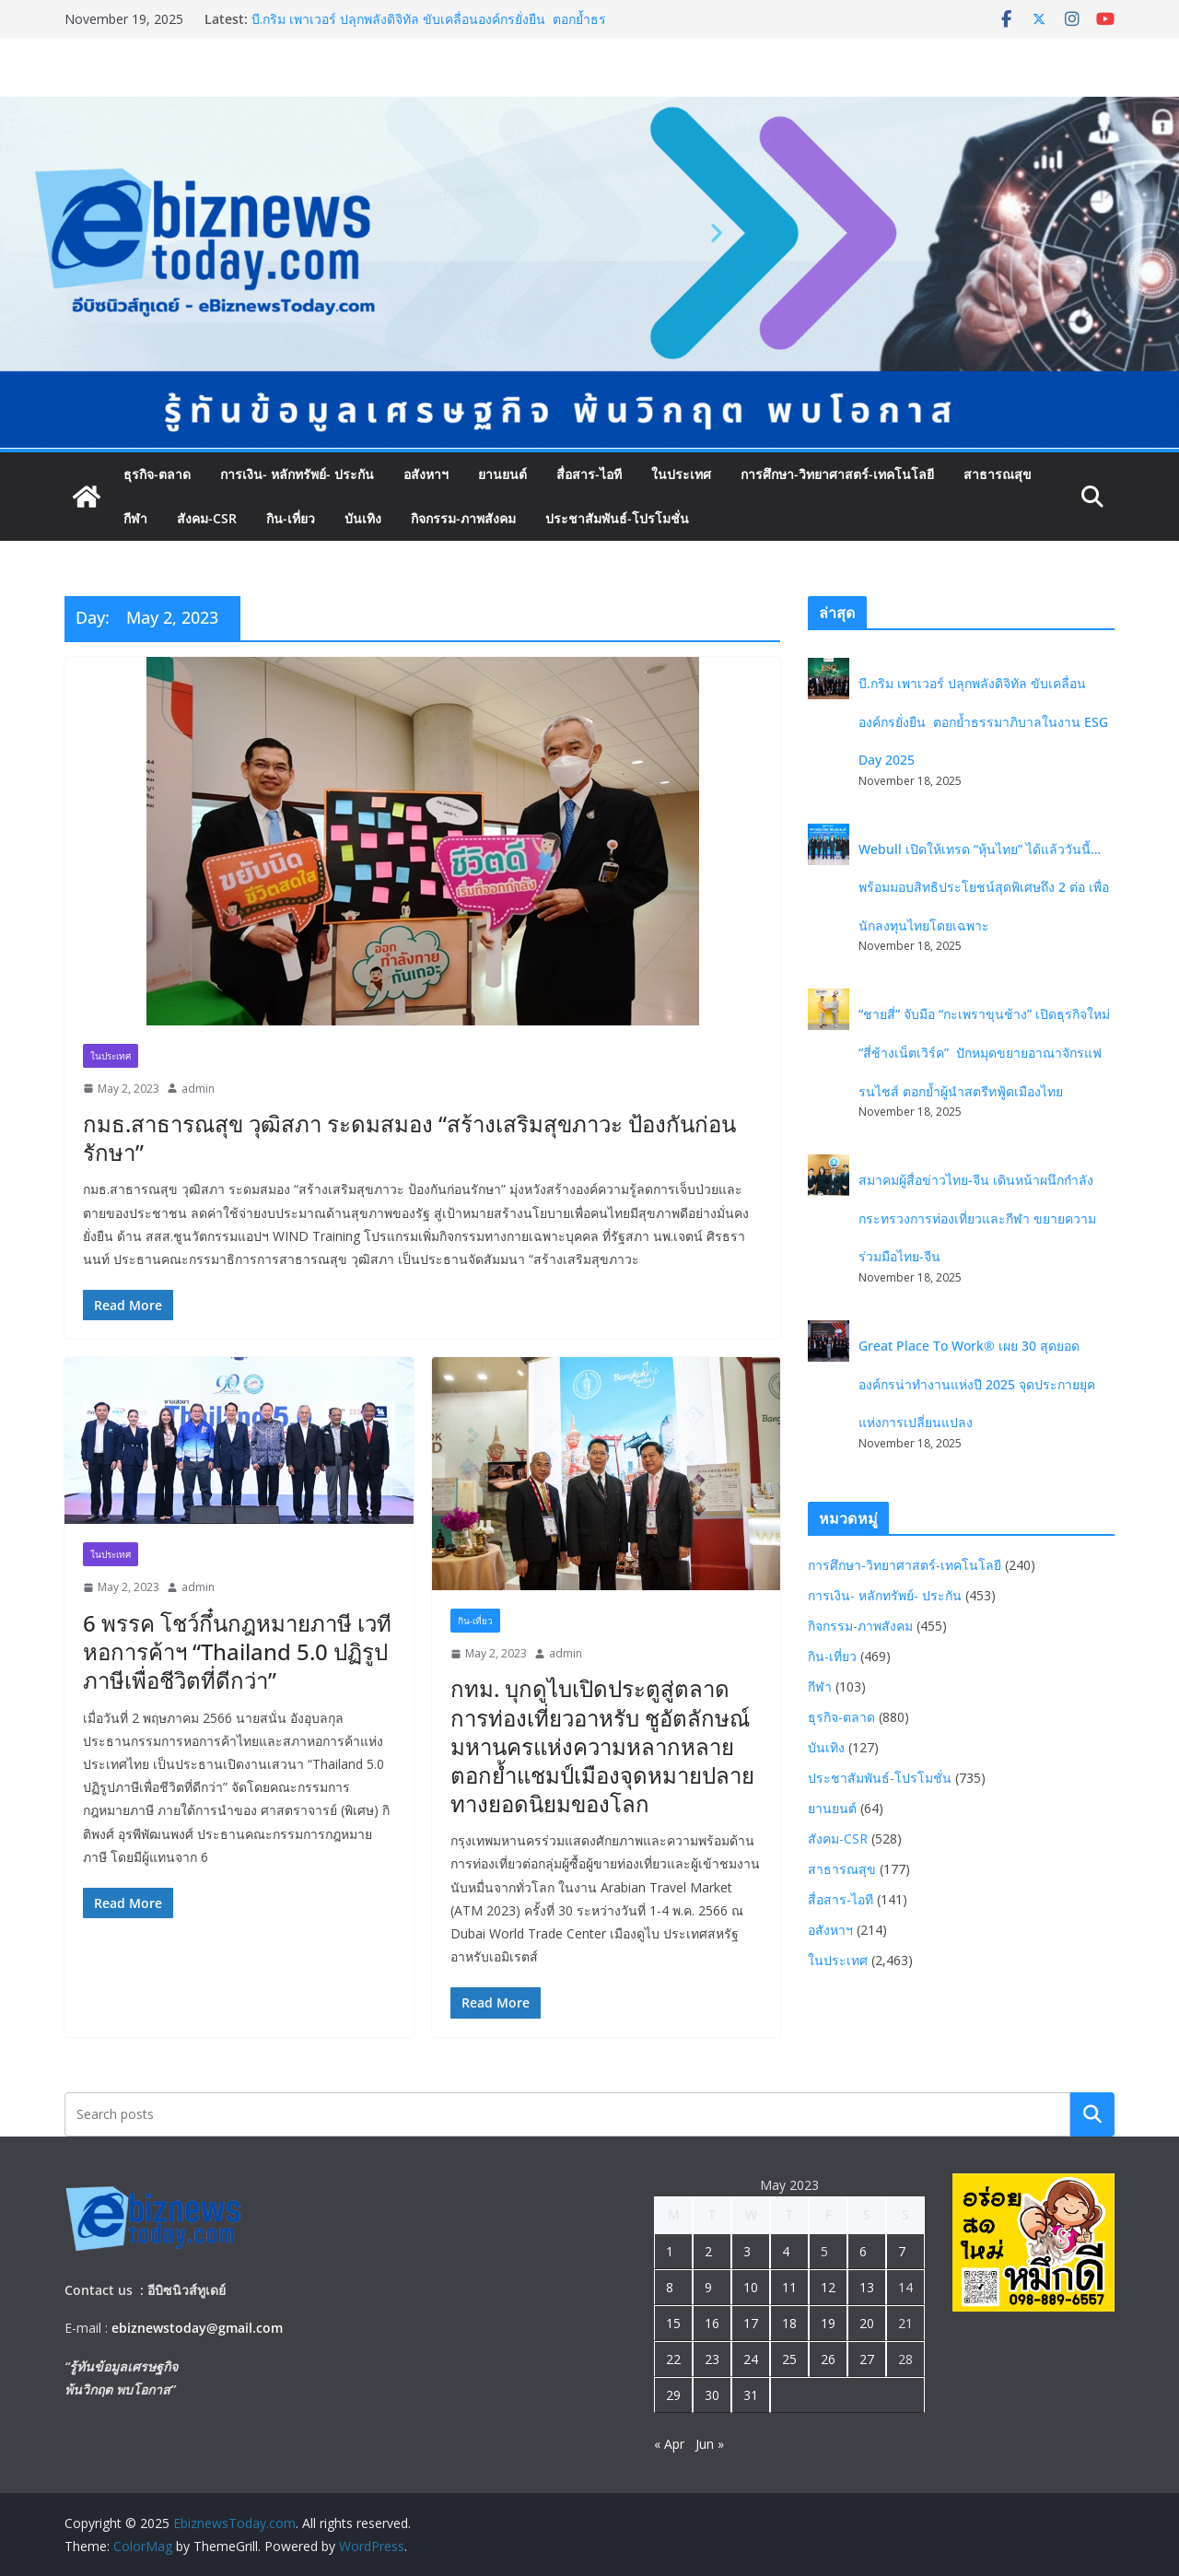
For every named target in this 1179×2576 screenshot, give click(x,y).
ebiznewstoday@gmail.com (197, 2327)
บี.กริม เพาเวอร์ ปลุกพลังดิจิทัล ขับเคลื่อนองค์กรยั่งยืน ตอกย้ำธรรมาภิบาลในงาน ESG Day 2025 (428, 28)
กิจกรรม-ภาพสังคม (463, 518)
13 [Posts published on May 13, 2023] (866, 2287)
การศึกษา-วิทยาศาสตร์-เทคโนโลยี (837, 474)
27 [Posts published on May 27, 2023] (866, 2359)
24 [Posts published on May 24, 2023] (750, 2359)
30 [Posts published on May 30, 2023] (712, 2395)
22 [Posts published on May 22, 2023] (673, 2359)
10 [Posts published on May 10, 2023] (750, 2287)
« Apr (669, 2444)
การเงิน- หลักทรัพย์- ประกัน (297, 474)
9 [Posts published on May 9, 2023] (708, 2287)
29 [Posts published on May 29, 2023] (673, 2395)
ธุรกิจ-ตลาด (157, 474)
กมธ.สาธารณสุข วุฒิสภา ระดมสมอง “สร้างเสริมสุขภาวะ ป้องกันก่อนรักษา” (409, 1137)
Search (1092, 2114)
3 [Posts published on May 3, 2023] (747, 2251)
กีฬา (135, 518)
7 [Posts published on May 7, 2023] (901, 2251)
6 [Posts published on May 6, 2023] (863, 2251)
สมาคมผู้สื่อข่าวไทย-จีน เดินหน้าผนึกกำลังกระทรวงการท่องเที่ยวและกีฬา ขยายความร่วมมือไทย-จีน (977, 1218)
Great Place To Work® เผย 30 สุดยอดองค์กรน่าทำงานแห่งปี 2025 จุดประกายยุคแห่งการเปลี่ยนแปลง (976, 1384)
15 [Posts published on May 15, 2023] (673, 2323)
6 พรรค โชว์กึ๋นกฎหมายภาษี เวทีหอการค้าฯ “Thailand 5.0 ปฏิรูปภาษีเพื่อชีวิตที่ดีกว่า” (237, 1651)
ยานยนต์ (502, 474)
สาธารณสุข (997, 474)
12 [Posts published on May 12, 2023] (828, 2287)
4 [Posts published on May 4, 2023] (785, 2251)
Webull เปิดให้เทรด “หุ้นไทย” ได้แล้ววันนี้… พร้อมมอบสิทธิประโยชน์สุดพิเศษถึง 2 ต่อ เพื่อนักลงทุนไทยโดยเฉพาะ (983, 887)
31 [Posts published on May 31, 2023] (750, 2395)
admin (198, 1088)
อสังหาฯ (426, 474)
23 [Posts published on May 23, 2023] (712, 2359)
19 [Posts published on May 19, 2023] (828, 2323)
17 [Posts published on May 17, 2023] (750, 2323)
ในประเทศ (681, 474)
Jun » (709, 2444)
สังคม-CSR (207, 518)
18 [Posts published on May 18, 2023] (789, 2323)
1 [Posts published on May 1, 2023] (669, 2251)
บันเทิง (362, 518)
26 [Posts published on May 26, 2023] (828, 2359)
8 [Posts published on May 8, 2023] (669, 2287)
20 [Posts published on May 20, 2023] (866, 2323)
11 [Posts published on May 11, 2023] (789, 2287)
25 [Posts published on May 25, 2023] (789, 2359)
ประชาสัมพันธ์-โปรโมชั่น (617, 518)
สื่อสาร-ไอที (589, 474)
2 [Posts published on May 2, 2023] (708, 2251)
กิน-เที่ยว (290, 518)
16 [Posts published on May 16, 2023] (712, 2323)
